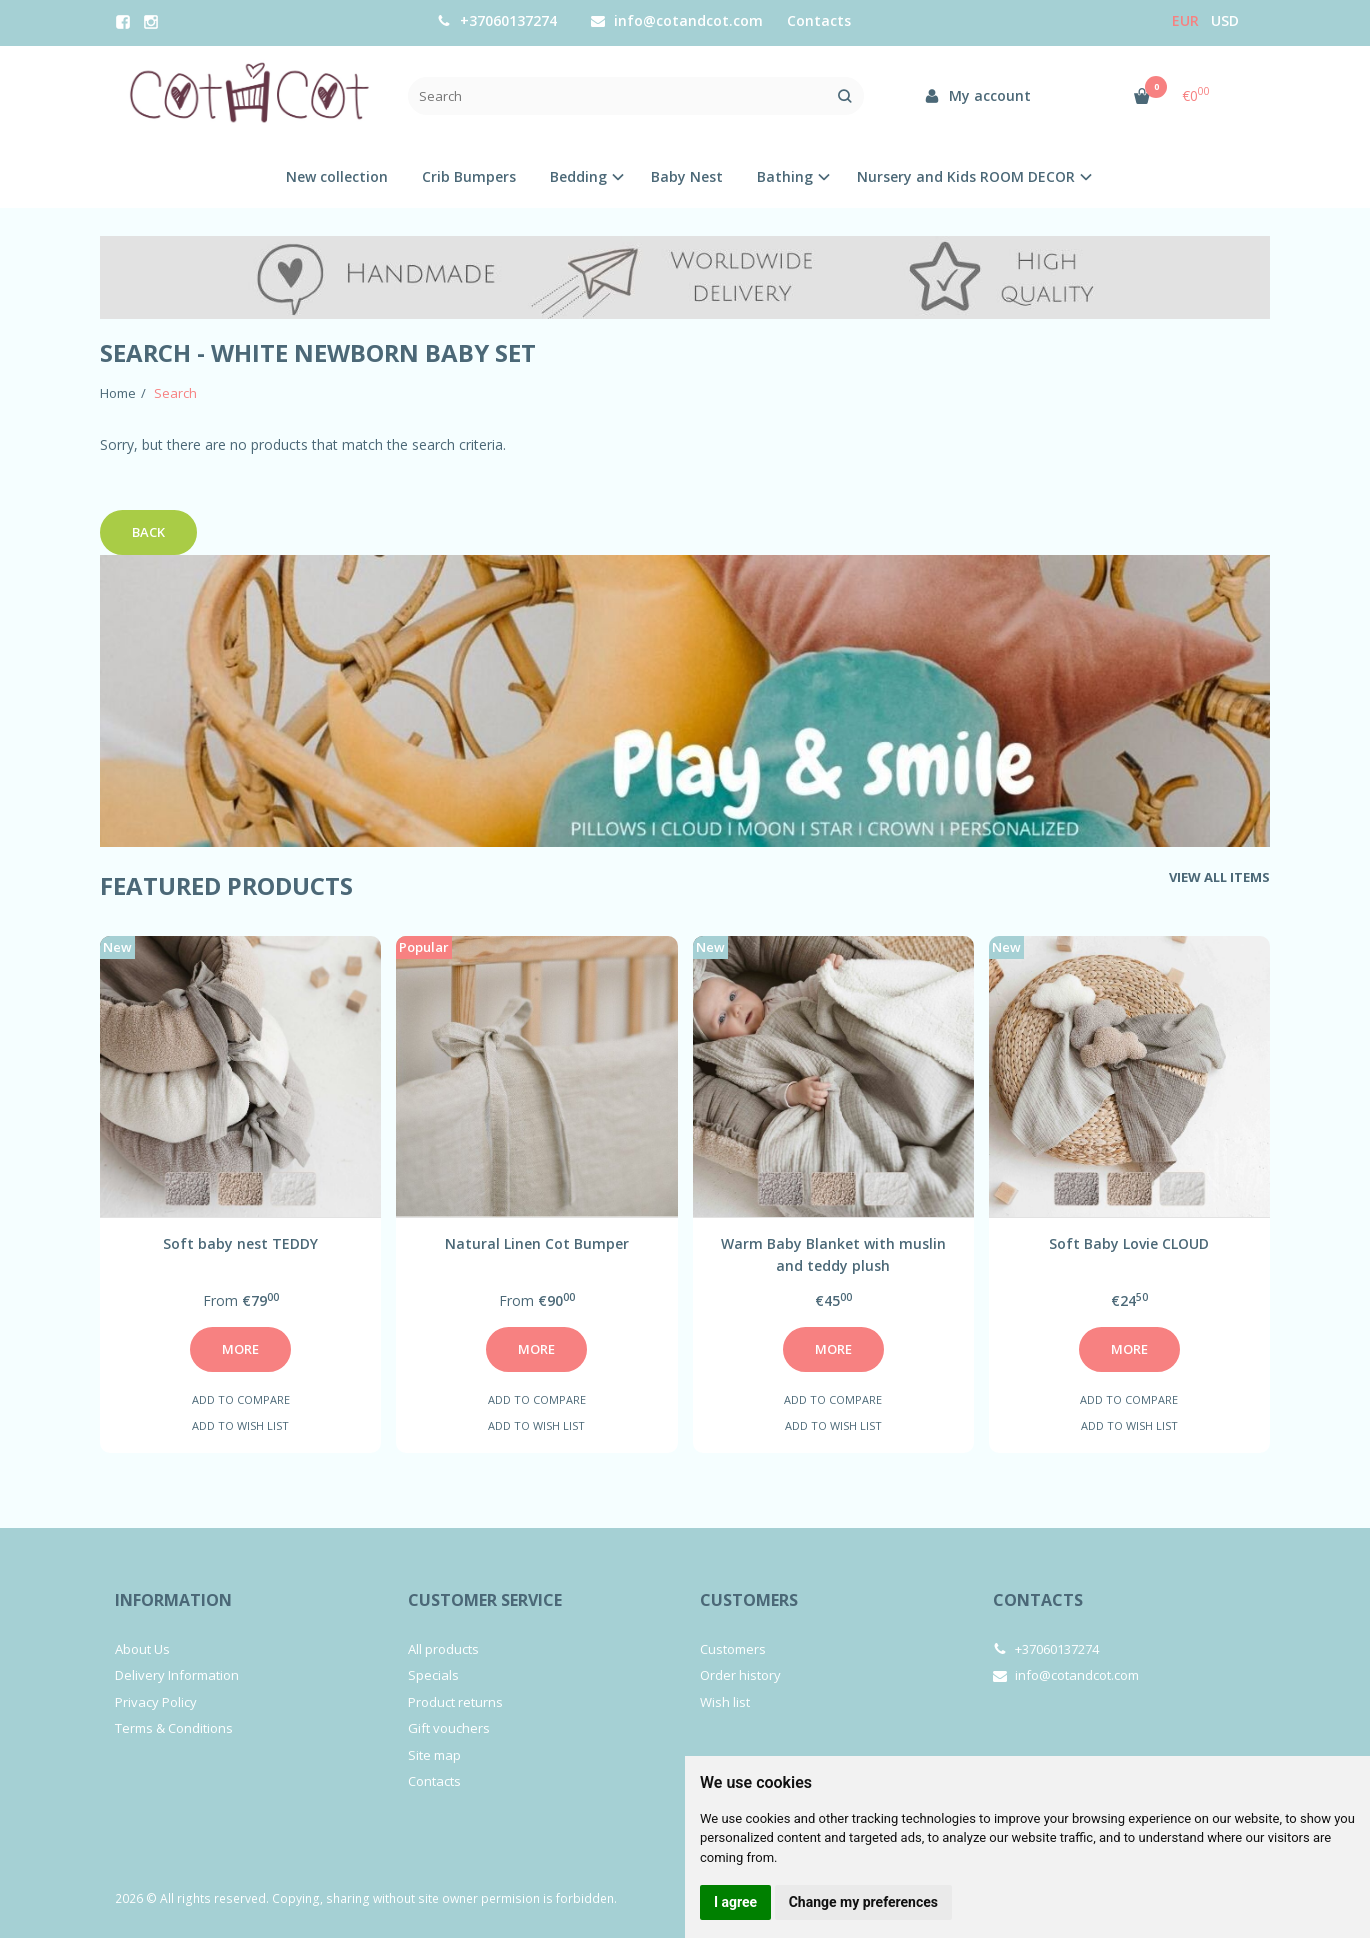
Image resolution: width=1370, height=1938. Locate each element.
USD (1225, 20)
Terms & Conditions (174, 1728)
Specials (433, 1675)
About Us (142, 1649)
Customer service (485, 1600)
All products (443, 1649)
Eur (1185, 20)
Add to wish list (240, 1425)
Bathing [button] (785, 176)
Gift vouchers (449, 1728)
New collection (337, 176)
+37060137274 (497, 20)
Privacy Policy (156, 1702)
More (240, 1349)
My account (977, 95)
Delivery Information (177, 1675)
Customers (749, 1600)
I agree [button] (735, 1902)
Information (173, 1600)
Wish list (725, 1702)
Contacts (819, 20)
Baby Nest (687, 176)
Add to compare (241, 1399)
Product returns (455, 1702)
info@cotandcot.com (677, 20)
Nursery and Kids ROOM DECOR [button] (966, 176)
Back (148, 532)
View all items (1219, 877)
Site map (434, 1755)
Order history (740, 1675)
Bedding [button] (578, 176)
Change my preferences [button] (863, 1902)
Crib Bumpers (469, 176)
